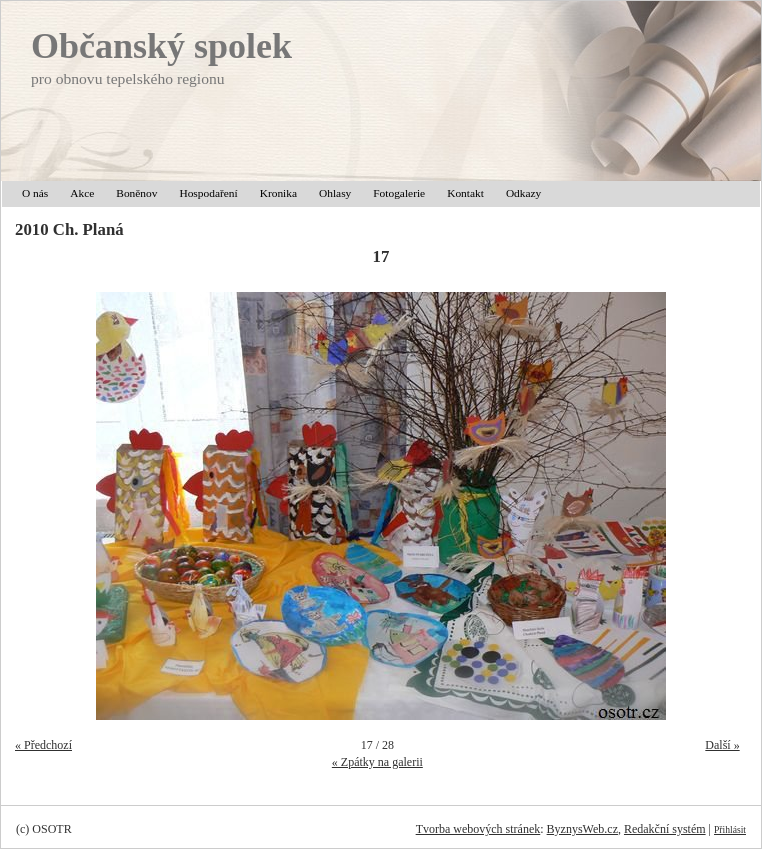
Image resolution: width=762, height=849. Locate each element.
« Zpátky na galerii (377, 762)
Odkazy (523, 193)
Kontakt (465, 193)
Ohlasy (335, 193)
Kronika (278, 193)
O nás (35, 193)
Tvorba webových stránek (478, 829)
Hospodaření (208, 193)
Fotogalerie (399, 193)
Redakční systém (665, 829)
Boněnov (136, 193)
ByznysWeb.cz (582, 829)
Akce (82, 193)
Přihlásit (730, 829)
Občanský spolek (161, 46)
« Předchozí (43, 745)
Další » (722, 745)
